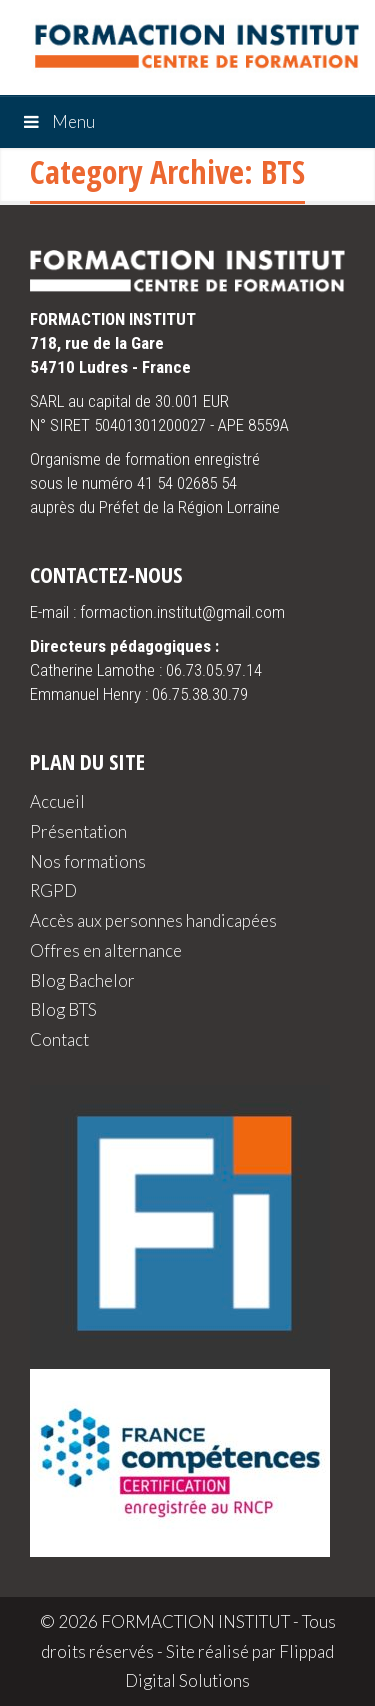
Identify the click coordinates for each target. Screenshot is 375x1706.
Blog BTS (63, 1009)
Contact (59, 1039)
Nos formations (88, 861)
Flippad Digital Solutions (229, 1666)
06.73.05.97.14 (214, 670)
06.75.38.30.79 (200, 694)
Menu (57, 121)
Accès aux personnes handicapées (153, 920)
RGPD (53, 890)
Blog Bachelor (82, 980)
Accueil (57, 801)
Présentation (78, 831)
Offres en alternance (106, 950)
